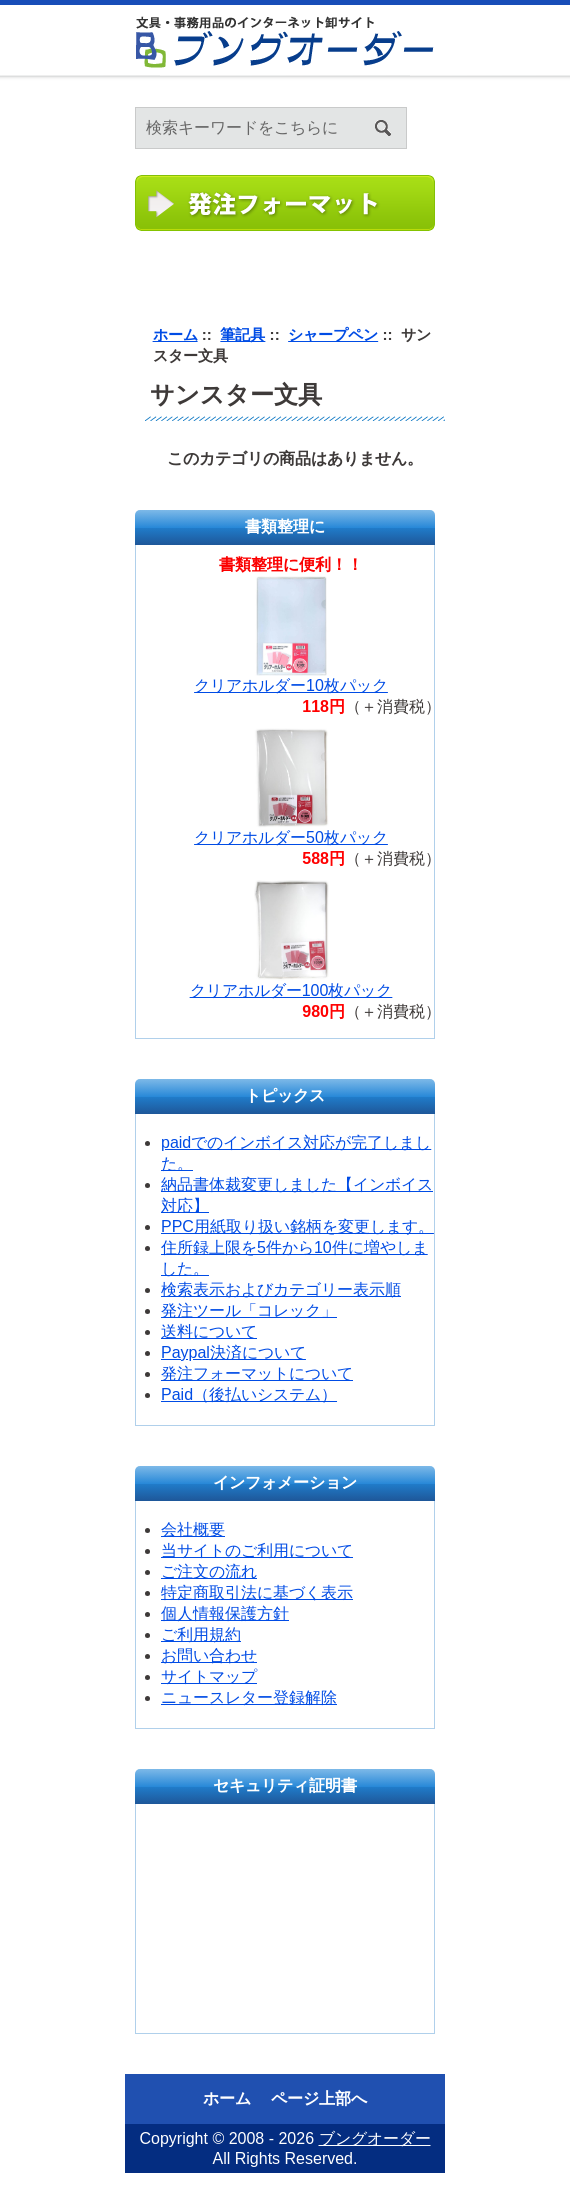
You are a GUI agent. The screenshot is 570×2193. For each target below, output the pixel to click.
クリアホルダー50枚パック (291, 837)
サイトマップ (209, 1676)
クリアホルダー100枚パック (291, 990)
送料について (209, 1331)
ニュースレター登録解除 (249, 1697)
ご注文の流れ (209, 1571)
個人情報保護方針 (225, 1613)
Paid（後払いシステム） (249, 1394)
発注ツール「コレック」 (249, 1310)
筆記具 (242, 334)
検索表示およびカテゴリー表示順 (281, 1289)
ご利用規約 (201, 1634)
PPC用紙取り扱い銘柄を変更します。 (297, 1226)
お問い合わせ (209, 1655)
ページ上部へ (319, 2098)
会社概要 (193, 1529)
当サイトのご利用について (257, 1550)
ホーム (531, 100)
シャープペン (333, 334)
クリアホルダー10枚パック (291, 685)
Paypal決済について (233, 1352)
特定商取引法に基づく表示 (257, 1592)
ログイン (556, 100)
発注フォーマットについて (257, 1373)
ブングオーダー (375, 2138)
